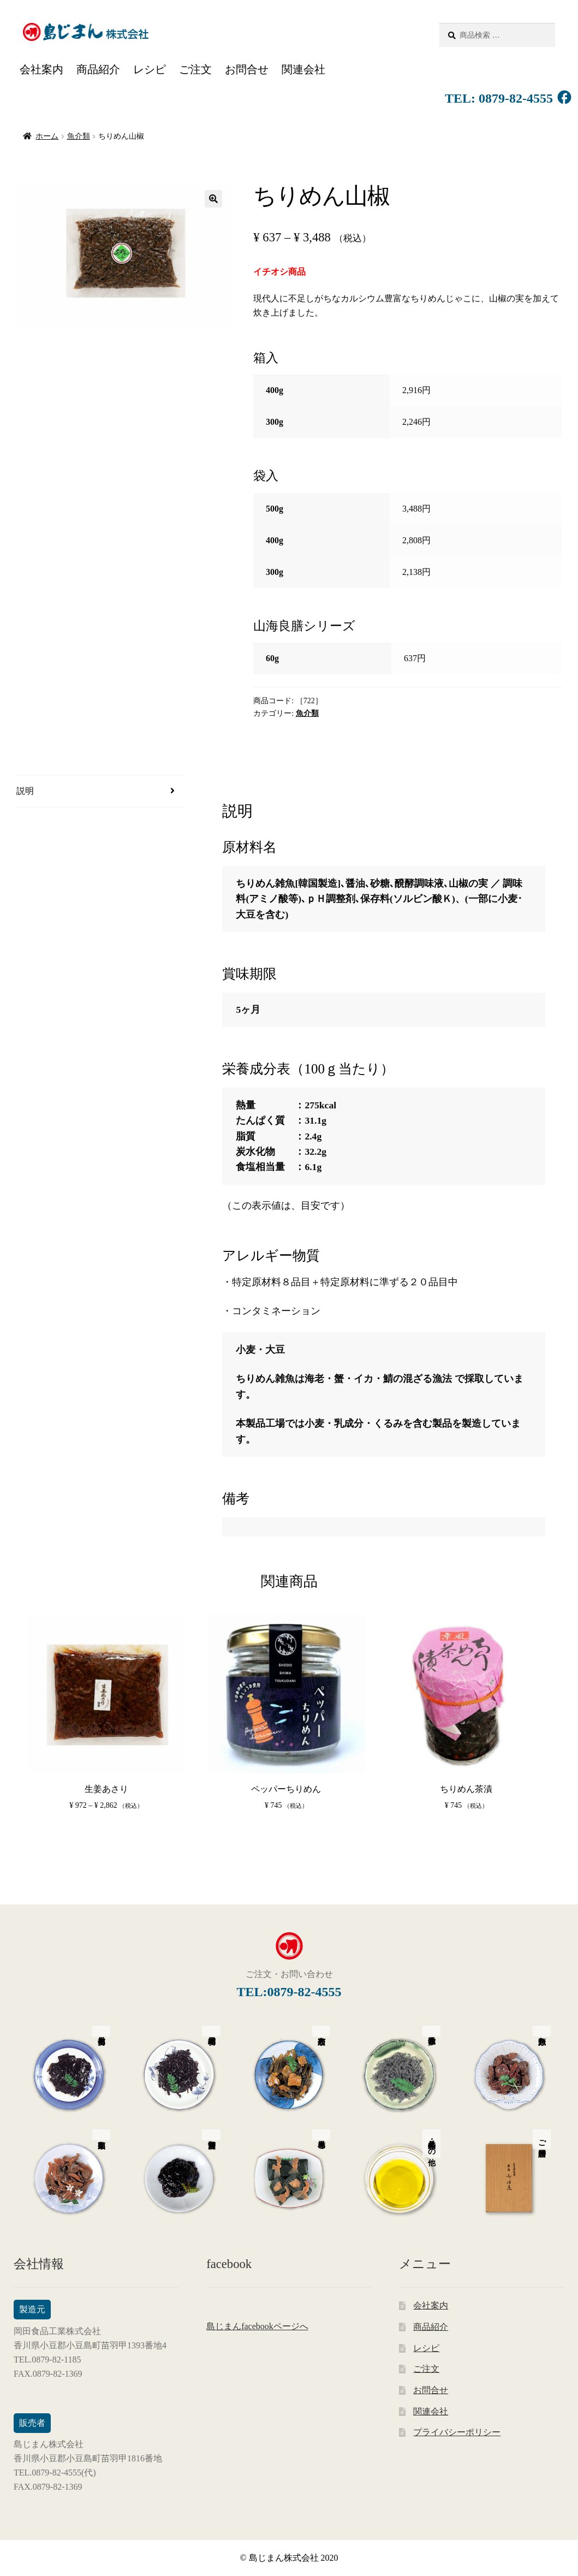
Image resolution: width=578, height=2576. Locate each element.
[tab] (99, 791)
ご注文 (195, 69)
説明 (25, 791)
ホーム (46, 136)
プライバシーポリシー (456, 2432)
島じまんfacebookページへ (257, 2326)
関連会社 (303, 69)
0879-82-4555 (514, 98)
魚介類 (78, 136)
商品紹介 (98, 69)
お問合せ (247, 69)
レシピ (149, 69)
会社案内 (41, 69)
